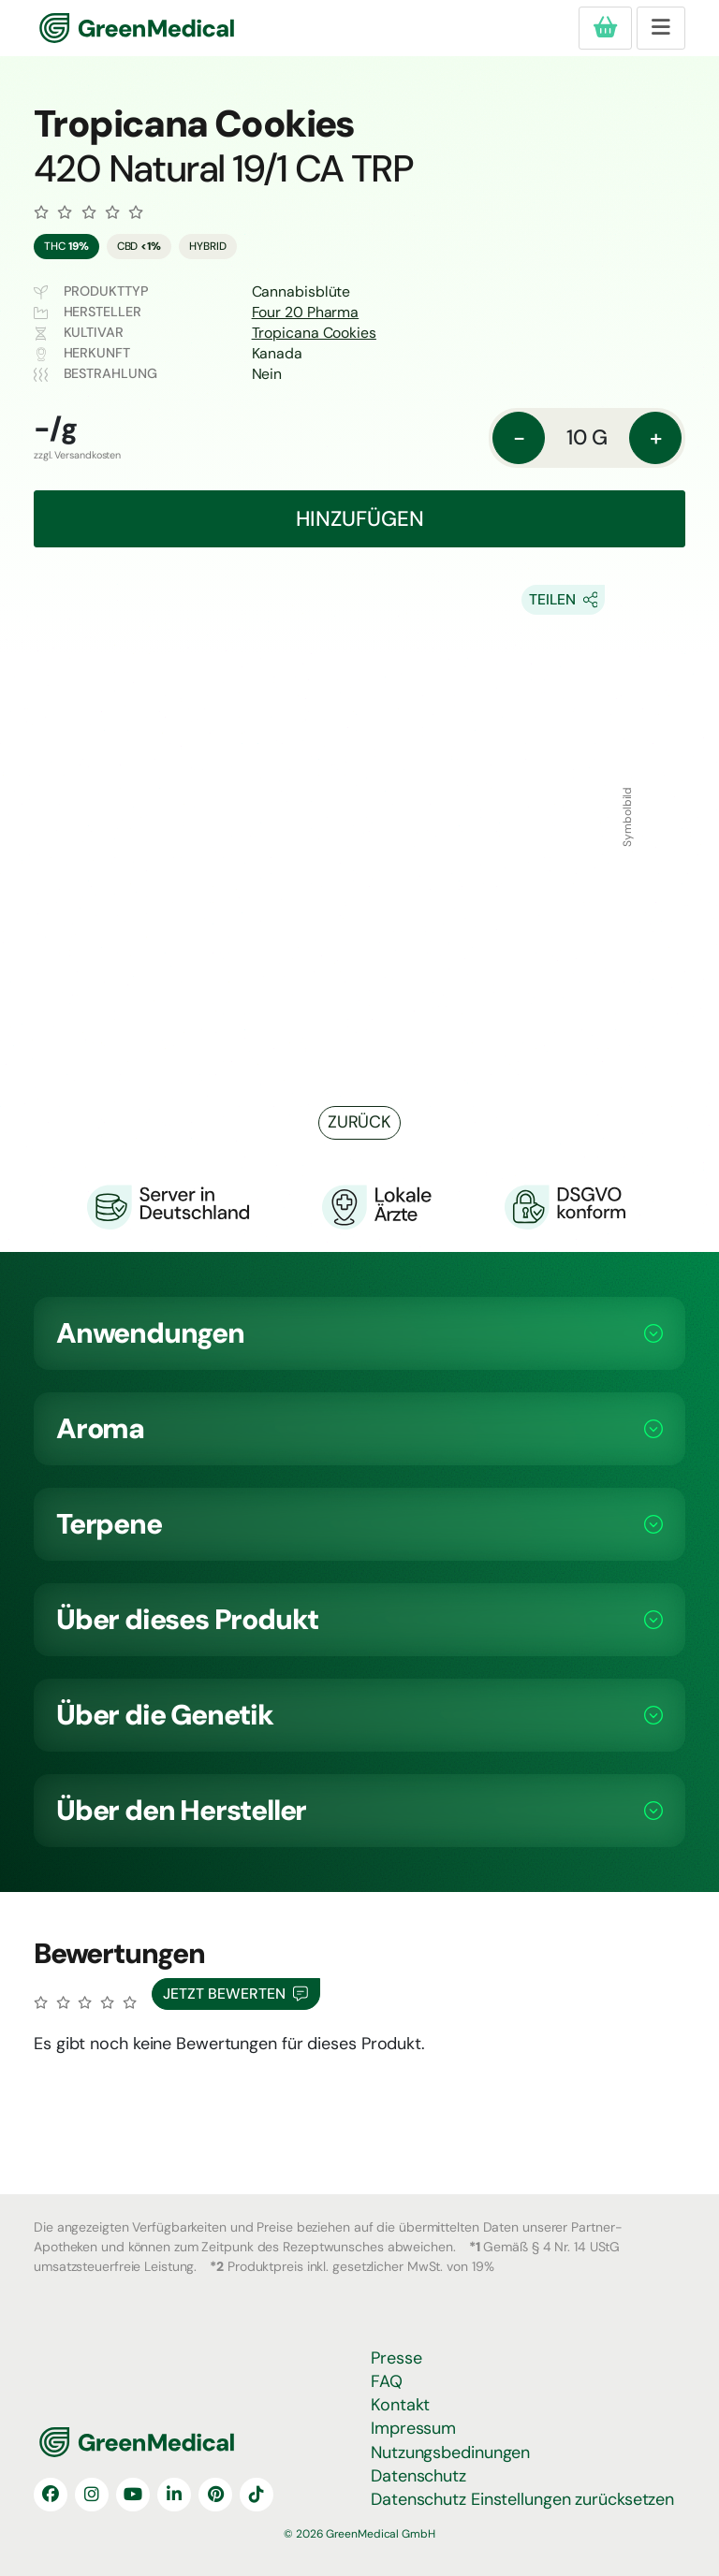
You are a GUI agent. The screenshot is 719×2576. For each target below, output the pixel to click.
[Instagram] (92, 2494)
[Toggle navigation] (661, 28)
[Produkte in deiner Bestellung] (605, 28)
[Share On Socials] (563, 600)
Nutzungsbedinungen (450, 2452)
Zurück (359, 1122)
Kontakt (400, 2405)
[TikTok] (256, 2494)
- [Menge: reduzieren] (519, 437)
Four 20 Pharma (306, 312)
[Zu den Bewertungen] (88, 212)
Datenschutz (418, 2476)
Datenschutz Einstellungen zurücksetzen (522, 2499)
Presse (396, 2358)
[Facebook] (50, 2494)
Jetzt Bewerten (235, 1994)
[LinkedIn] (174, 2494)
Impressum (413, 2428)
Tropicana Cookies (314, 332)
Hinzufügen (360, 518)
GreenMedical (101, 28)
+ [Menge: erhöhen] (656, 437)
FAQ (387, 2381)
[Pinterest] (215, 2494)
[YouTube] (133, 2494)
